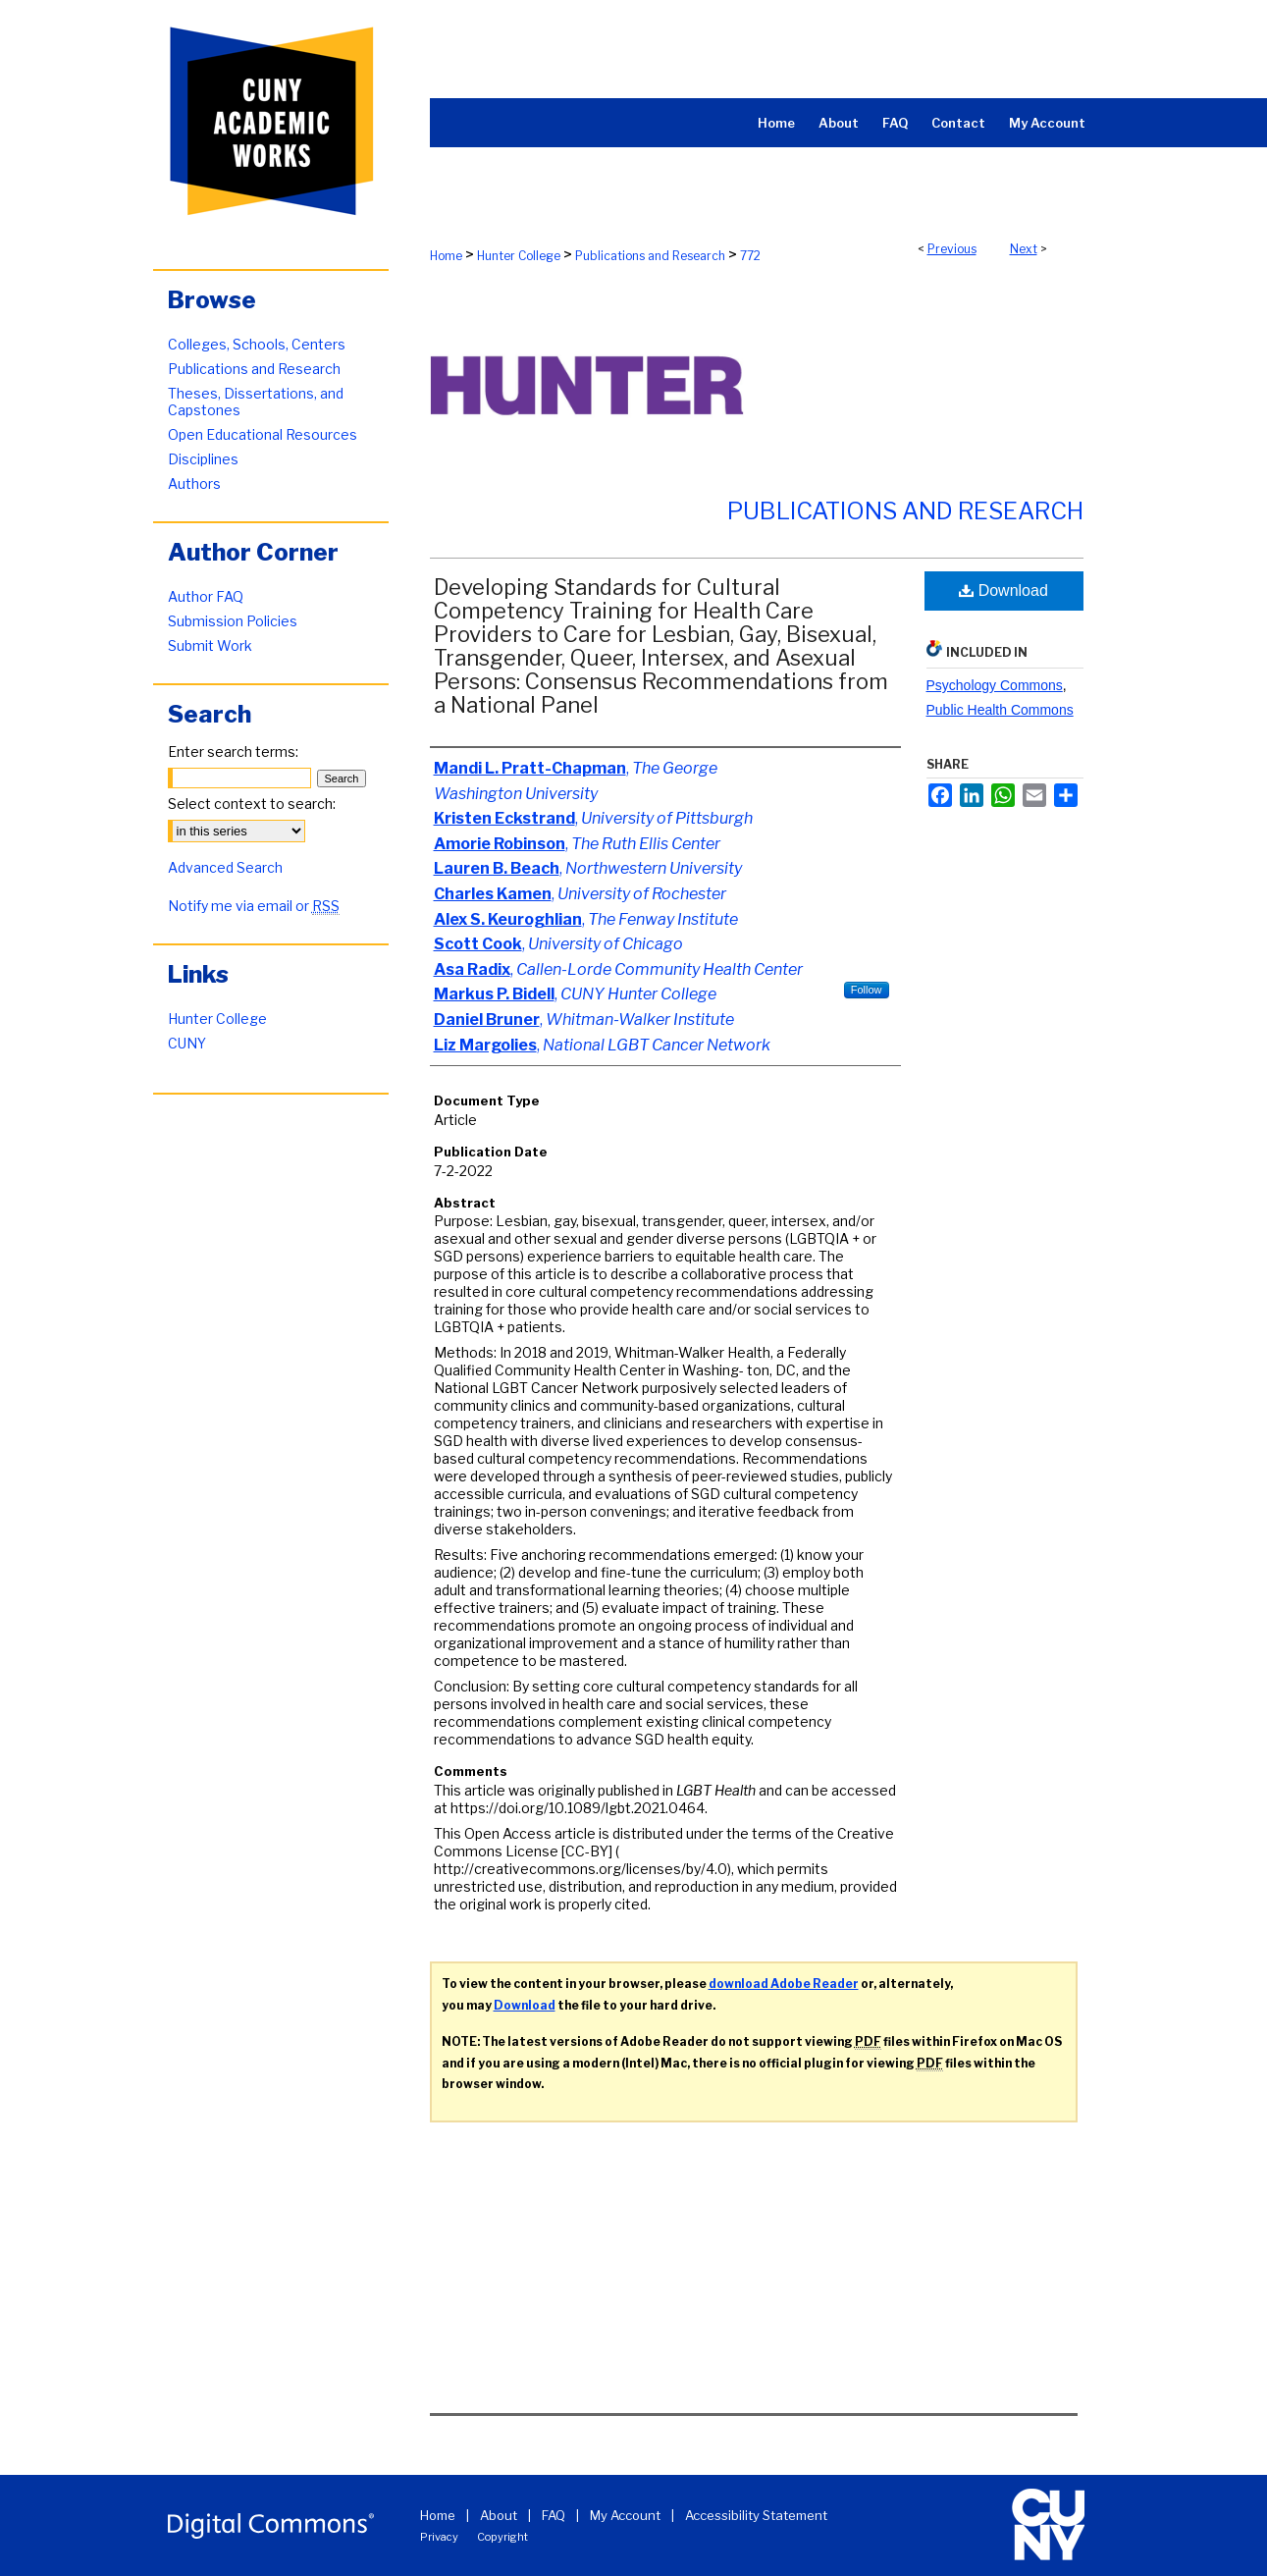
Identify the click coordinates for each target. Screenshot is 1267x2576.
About (498, 2515)
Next (1023, 249)
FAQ (553, 2515)
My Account (625, 2515)
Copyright (502, 2537)
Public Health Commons (1000, 710)
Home (446, 255)
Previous (952, 249)
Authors (194, 483)
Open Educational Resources (262, 434)
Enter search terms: (233, 751)
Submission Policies (232, 621)
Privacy (439, 2537)
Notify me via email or (254, 905)
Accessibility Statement (756, 2515)
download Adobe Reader (784, 1983)
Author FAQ (205, 596)
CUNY (187, 1043)
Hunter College (518, 255)
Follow (866, 989)
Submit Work (210, 645)
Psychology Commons (994, 685)
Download (1003, 590)
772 (750, 255)
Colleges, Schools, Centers (256, 344)
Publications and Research (650, 255)
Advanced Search (225, 867)
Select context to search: (252, 803)
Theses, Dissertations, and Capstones (255, 401)
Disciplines (203, 459)
